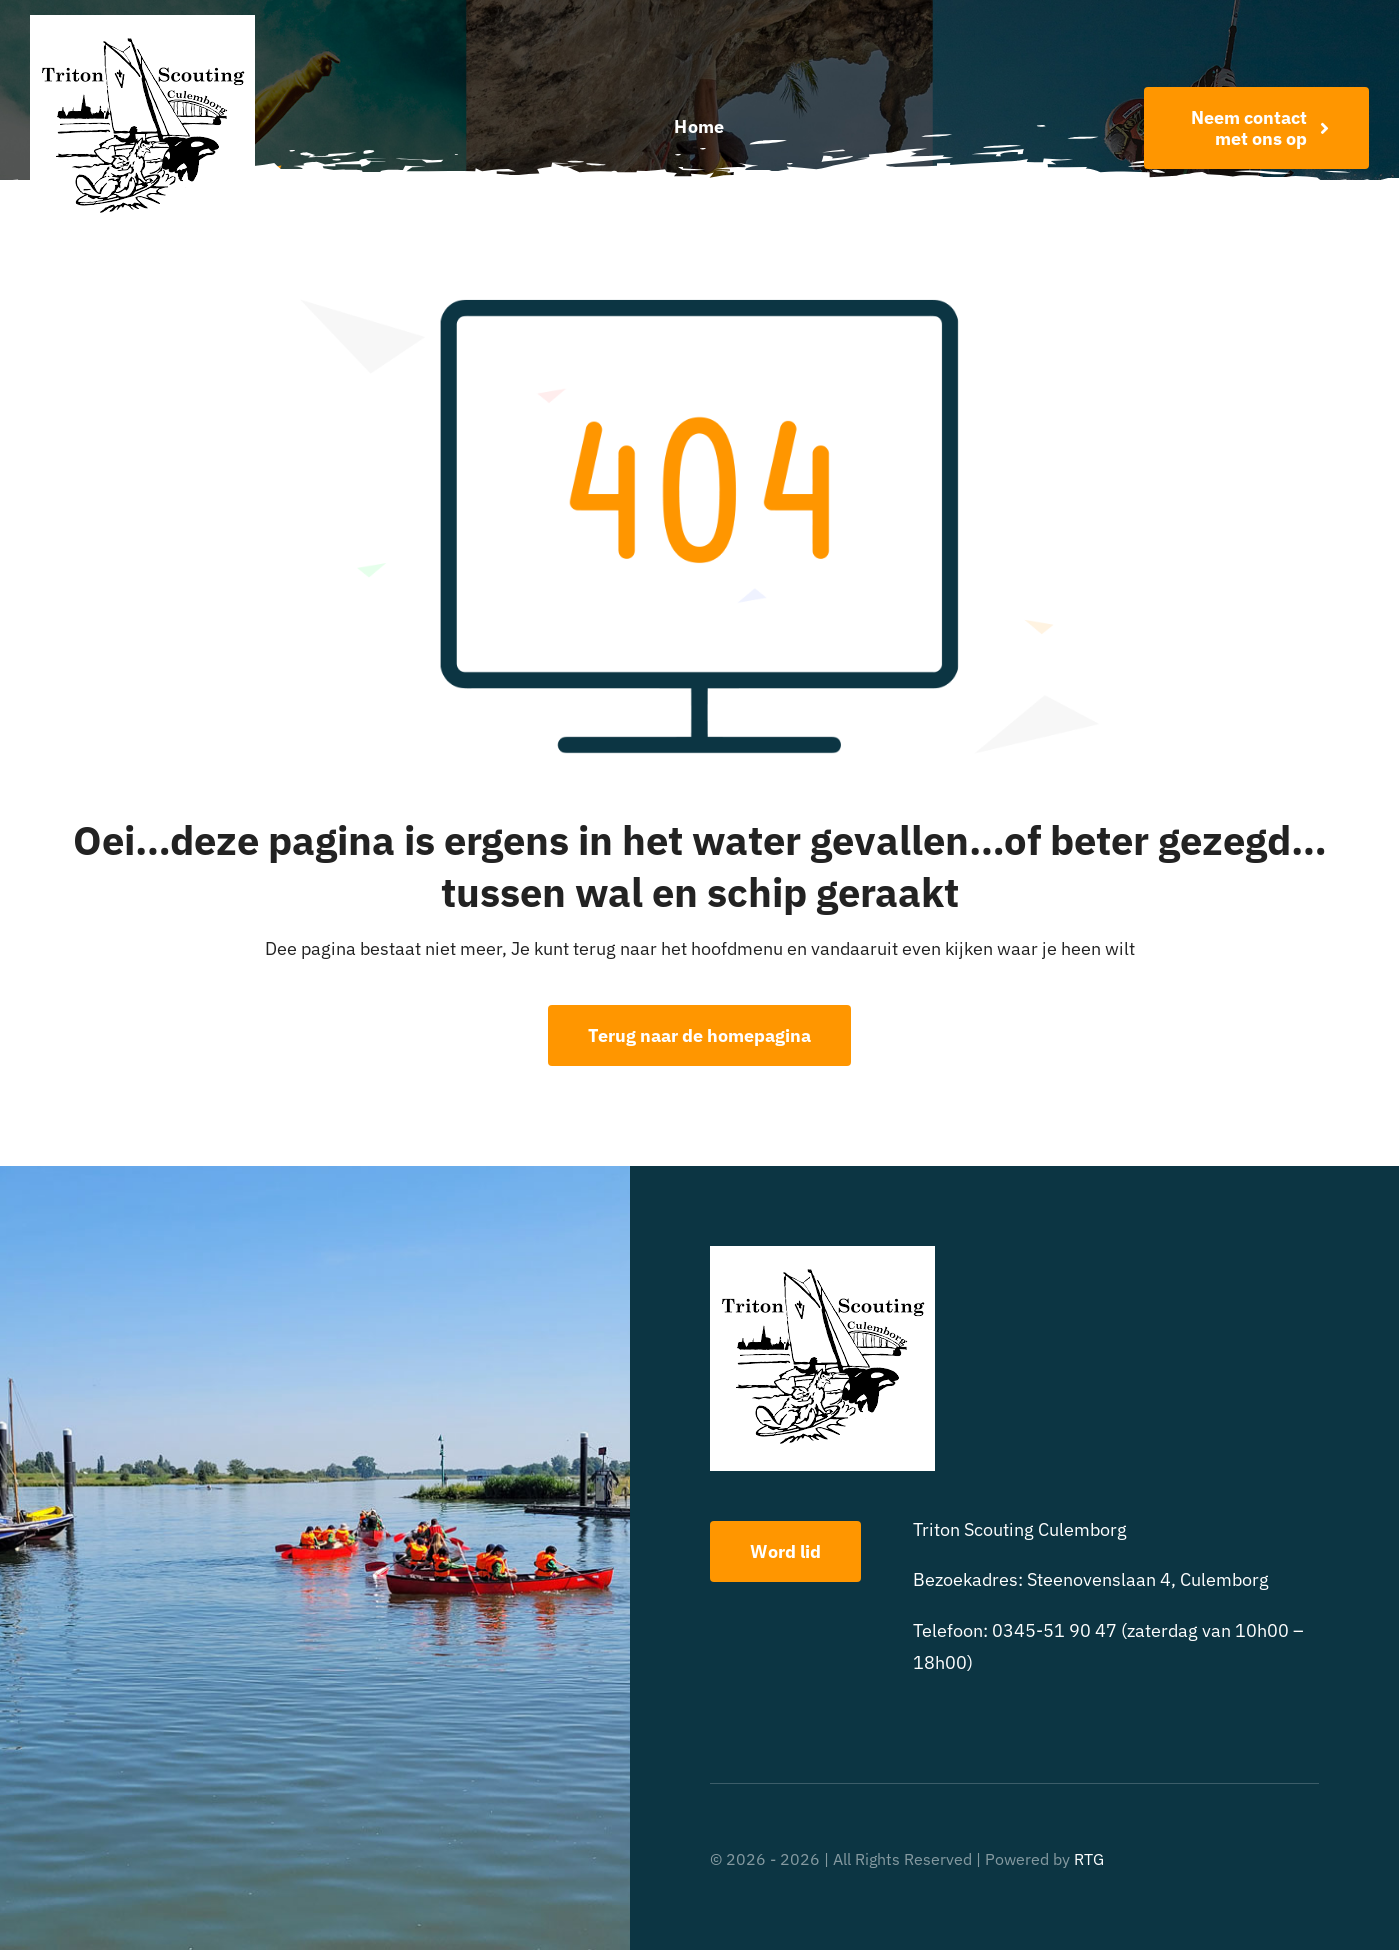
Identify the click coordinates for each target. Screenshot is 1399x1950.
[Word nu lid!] (1256, 128)
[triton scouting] (142, 23)
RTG (1089, 1859)
